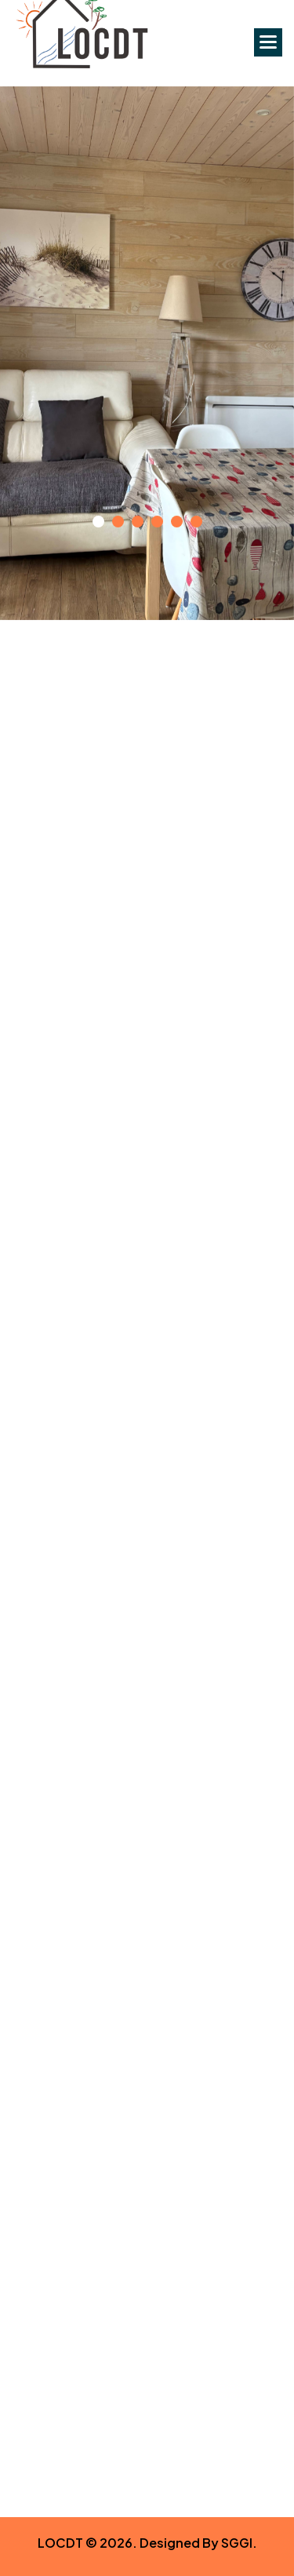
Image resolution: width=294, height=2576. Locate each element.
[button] (268, 42)
